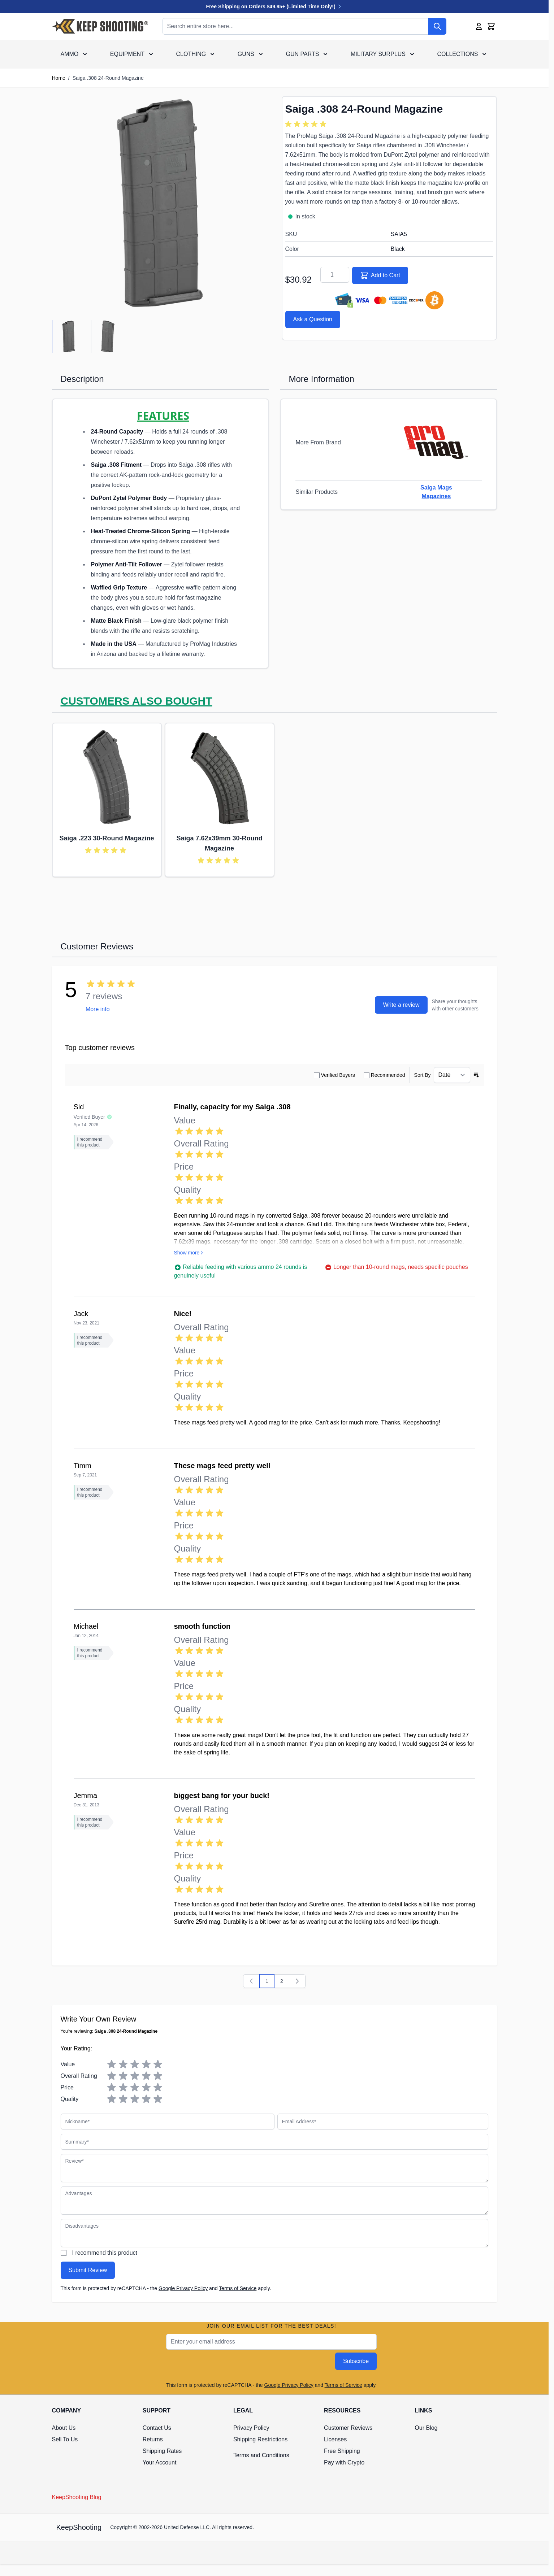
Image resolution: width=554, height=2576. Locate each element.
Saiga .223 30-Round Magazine (106, 838)
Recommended (388, 1075)
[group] (307, 124)
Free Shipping (342, 2451)
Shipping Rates (162, 2451)
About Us (64, 2428)
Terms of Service (237, 2288)
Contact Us (157, 2428)
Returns (153, 2439)
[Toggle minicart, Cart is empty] (491, 26)
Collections (457, 54)
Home (58, 78)
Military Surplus (378, 54)
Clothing (191, 54)
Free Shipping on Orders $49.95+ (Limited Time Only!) (274, 6)
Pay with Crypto (344, 2462)
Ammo (70, 54)
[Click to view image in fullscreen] (159, 203)
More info (98, 1009)
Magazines (436, 496)
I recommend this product (105, 2253)
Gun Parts (302, 54)
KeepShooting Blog (76, 2497)
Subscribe (356, 2361)
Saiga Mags (436, 487)
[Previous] (251, 1981)
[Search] (437, 26)
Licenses (335, 2439)
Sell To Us (65, 2439)
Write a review (401, 1005)
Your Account (160, 2462)
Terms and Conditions (261, 2455)
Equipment (127, 54)
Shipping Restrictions (260, 2439)
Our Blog (426, 2428)
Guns (246, 54)
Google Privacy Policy (183, 2288)
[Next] (297, 1981)
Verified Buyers (338, 1075)
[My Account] (479, 26)
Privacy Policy (251, 2428)
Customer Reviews (348, 2428)
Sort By (422, 1075)
